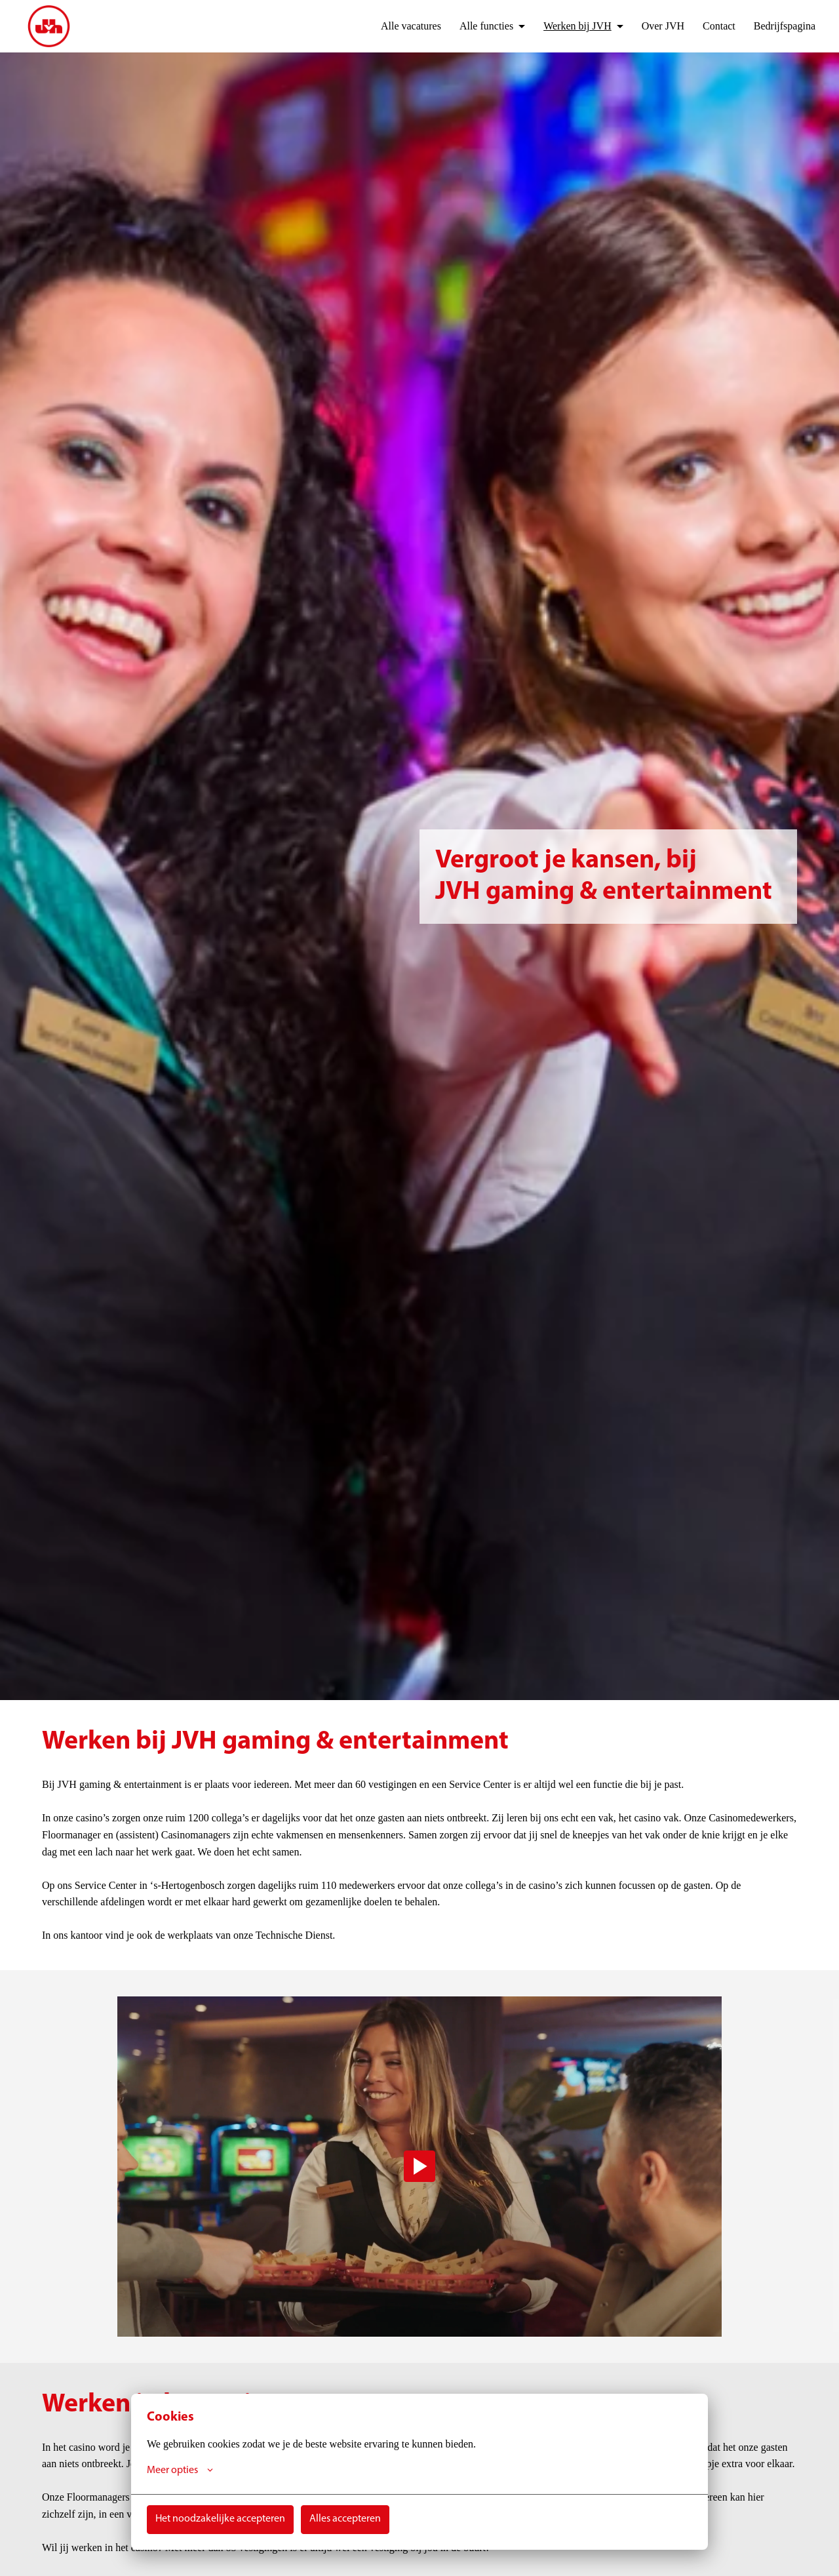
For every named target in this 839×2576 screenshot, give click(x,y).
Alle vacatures (388, 26)
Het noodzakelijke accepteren (220, 2519)
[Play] (419, 2166)
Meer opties (180, 2470)
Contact (711, 26)
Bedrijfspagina (781, 26)
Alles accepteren (345, 2519)
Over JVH (652, 26)
